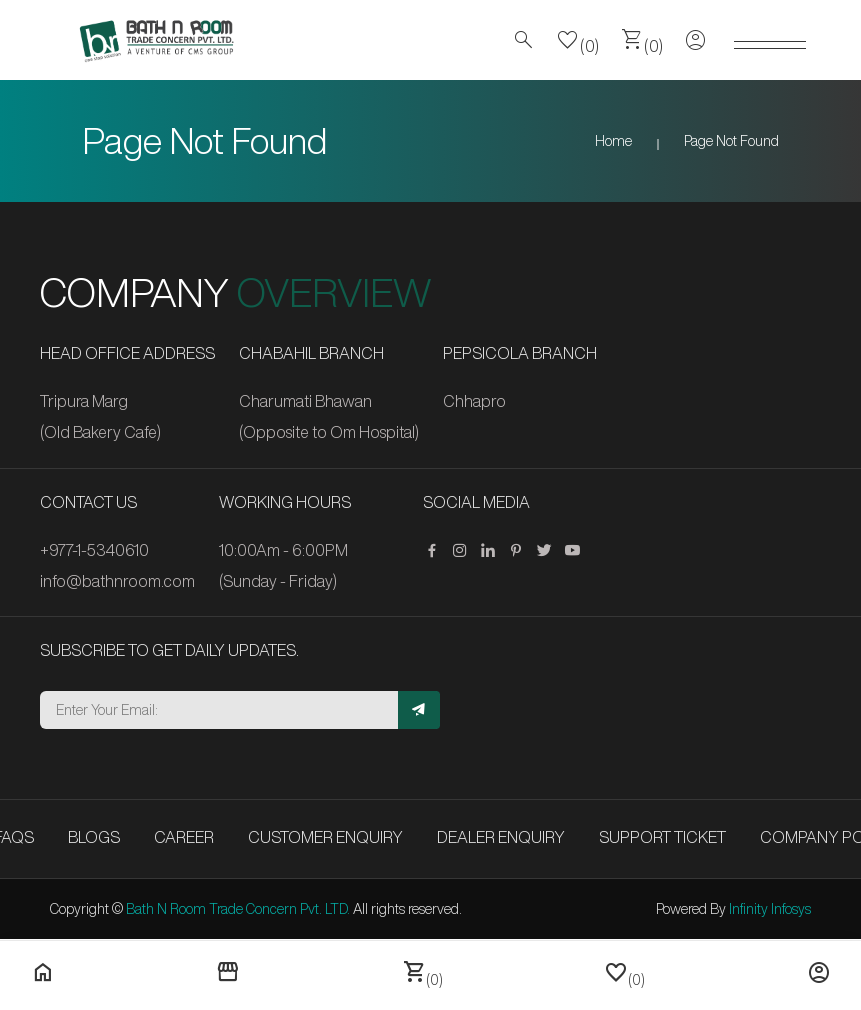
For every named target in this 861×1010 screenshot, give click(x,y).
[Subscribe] (419, 710)
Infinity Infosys (770, 909)
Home (613, 141)
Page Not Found (731, 141)
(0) (578, 40)
